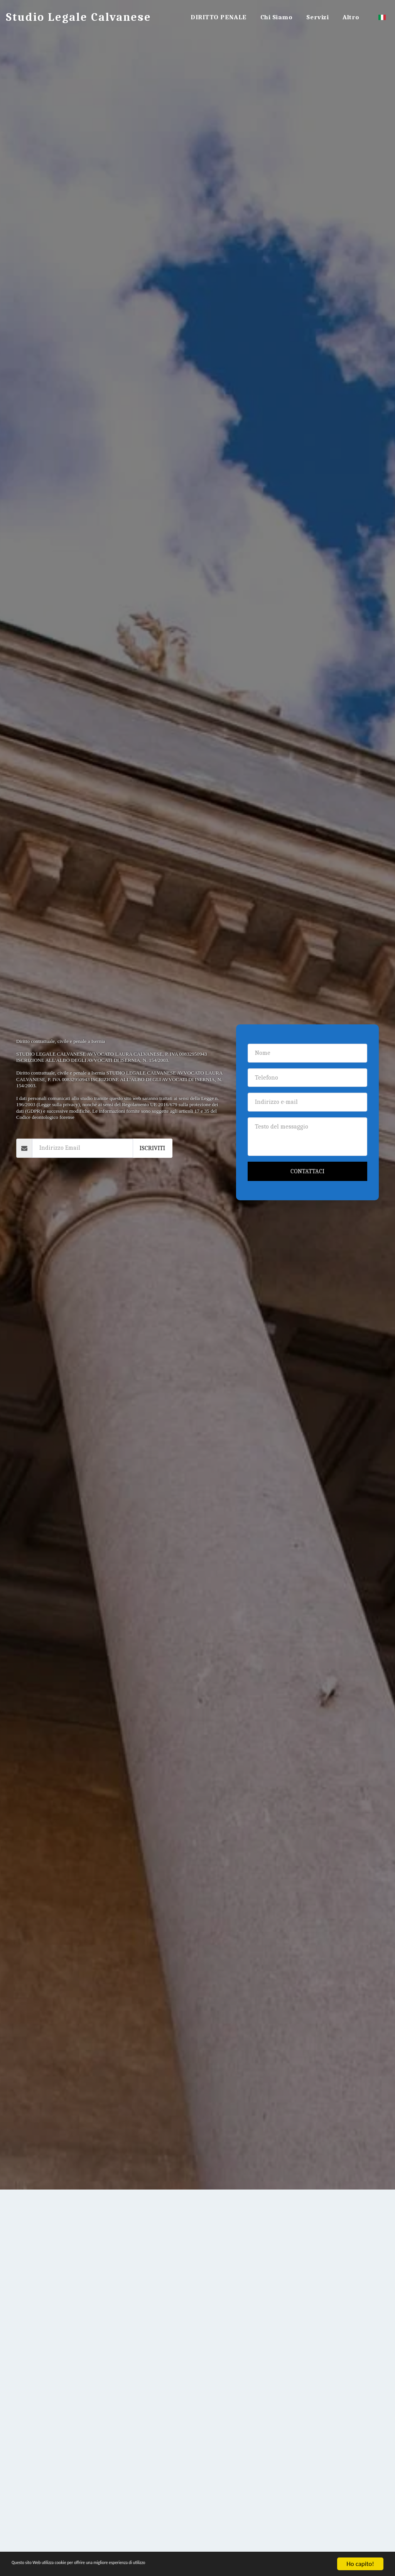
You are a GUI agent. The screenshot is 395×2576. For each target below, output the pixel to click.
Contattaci (307, 1171)
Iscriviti (152, 1148)
